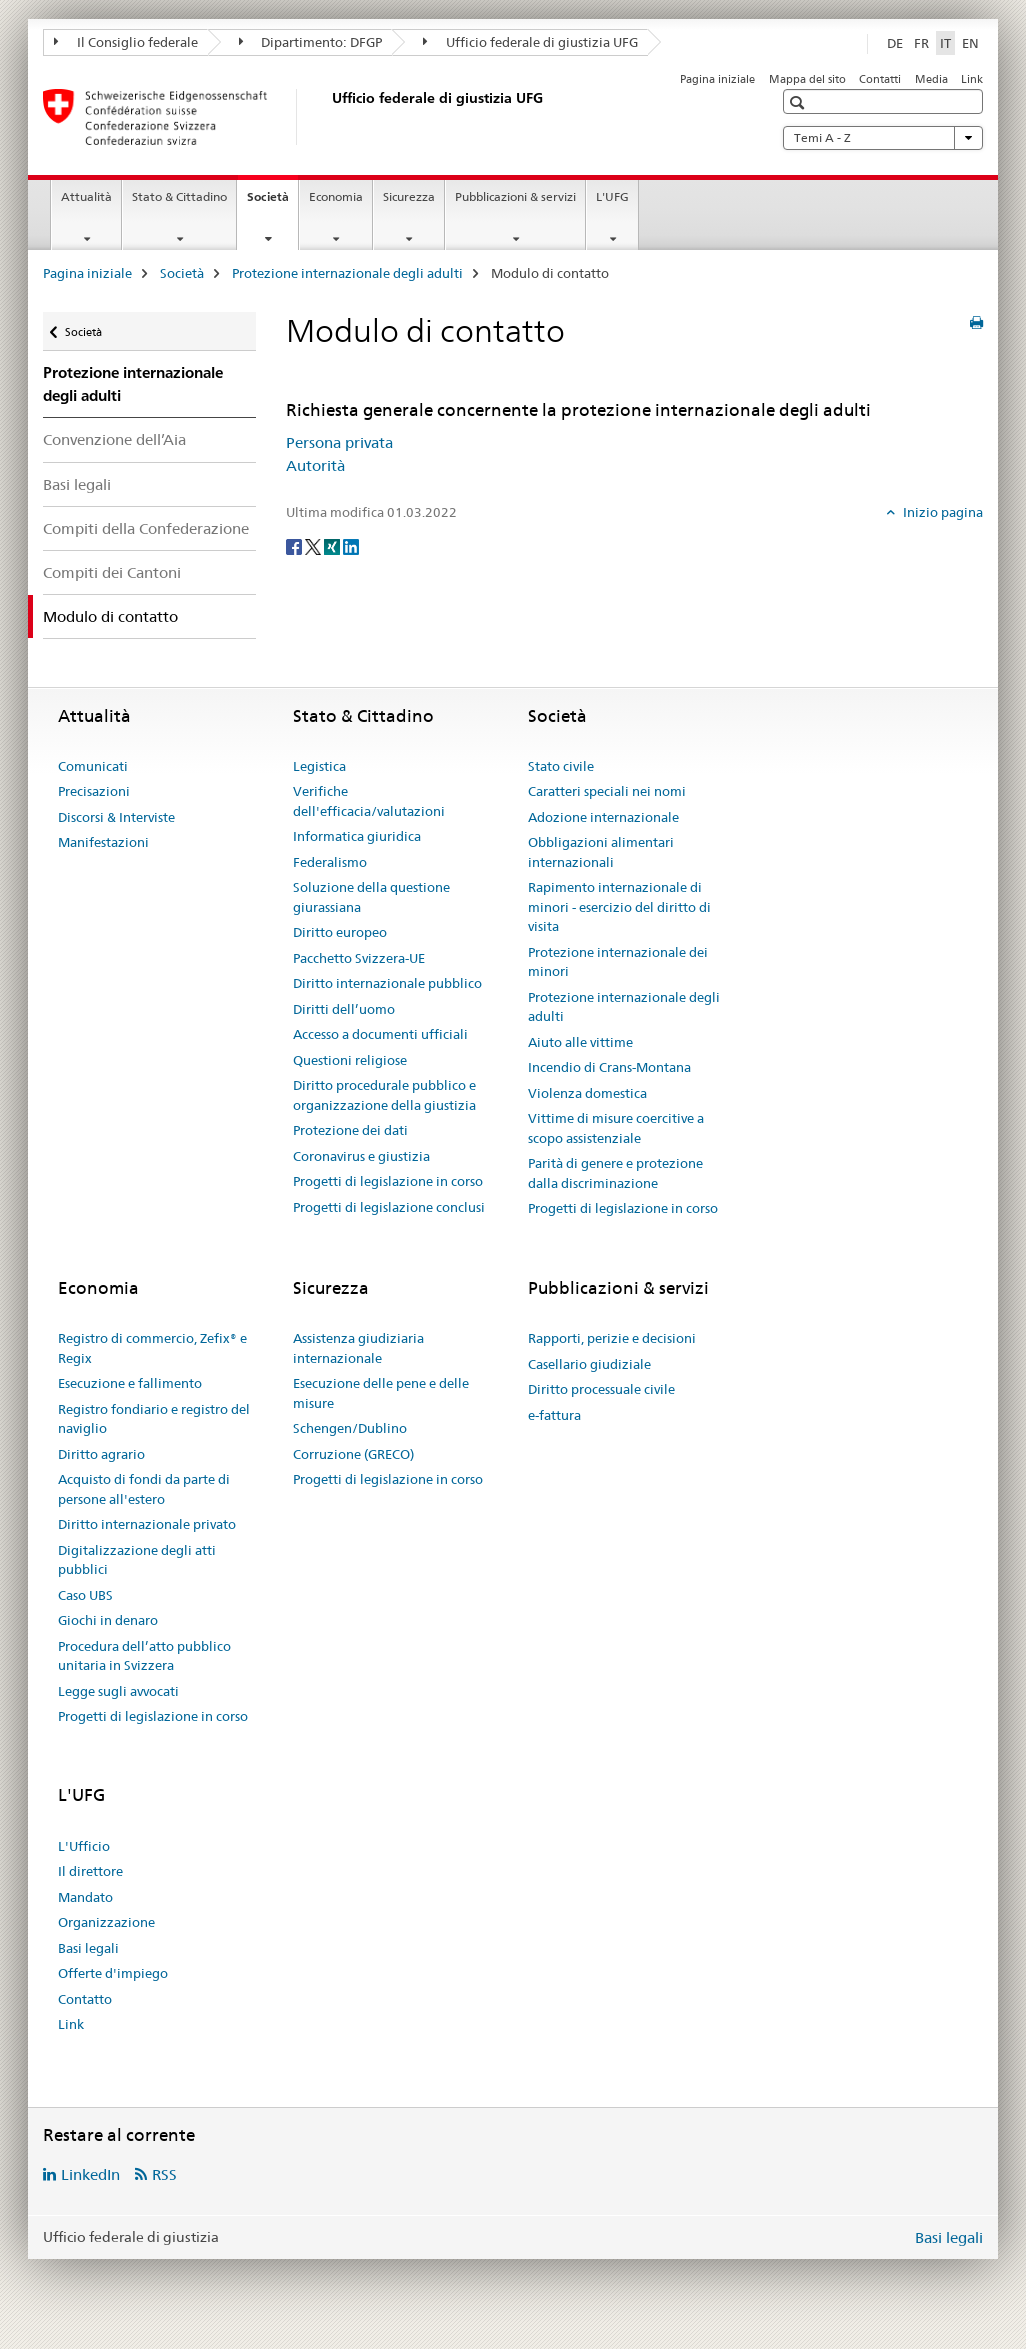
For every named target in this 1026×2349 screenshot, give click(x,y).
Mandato (85, 1897)
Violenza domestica (587, 1093)
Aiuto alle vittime (580, 1042)
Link (972, 79)
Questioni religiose (350, 1060)
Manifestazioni (103, 842)
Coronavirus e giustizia (361, 1156)
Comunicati (93, 766)
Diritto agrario (101, 1454)
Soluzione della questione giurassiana (371, 897)
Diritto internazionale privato (147, 1524)
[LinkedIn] (351, 546)
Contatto (85, 1999)
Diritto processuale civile (601, 1389)
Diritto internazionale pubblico (387, 983)
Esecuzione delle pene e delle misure (381, 1393)
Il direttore (90, 1871)
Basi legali (77, 484)
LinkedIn (90, 2174)
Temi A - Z (883, 138)
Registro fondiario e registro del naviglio (154, 1419)
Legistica (319, 766)
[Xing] (333, 546)
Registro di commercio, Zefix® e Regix (152, 1348)
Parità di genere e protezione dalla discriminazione (615, 1173)
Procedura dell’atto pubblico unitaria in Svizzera (144, 1656)
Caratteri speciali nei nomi (607, 791)
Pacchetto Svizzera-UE (359, 958)
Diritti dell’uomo (344, 1009)
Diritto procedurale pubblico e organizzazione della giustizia (384, 1095)
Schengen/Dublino (350, 1428)
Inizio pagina (941, 512)
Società (272, 203)
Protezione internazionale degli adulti (347, 273)
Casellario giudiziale (589, 1364)
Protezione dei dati (350, 1130)
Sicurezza (409, 196)
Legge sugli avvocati (118, 1691)
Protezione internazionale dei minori (618, 962)
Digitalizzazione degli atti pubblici (137, 1560)
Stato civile (561, 766)
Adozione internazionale (603, 817)
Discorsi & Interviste (116, 817)
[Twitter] (314, 546)
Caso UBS (85, 1595)
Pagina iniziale (717, 79)
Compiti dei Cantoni (112, 572)
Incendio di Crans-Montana (609, 1067)
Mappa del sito (807, 79)
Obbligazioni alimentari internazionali (601, 852)
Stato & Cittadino (179, 196)
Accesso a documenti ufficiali (380, 1034)
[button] (799, 102)
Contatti (880, 79)
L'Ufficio (84, 1846)
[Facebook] (295, 546)
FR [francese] (921, 43)
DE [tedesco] (895, 43)
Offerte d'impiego (113, 1973)
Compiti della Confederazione (146, 528)
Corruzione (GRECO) (353, 1454)
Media (931, 79)
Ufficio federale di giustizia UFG (530, 42)
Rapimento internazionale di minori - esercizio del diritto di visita (619, 906)
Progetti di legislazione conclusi (389, 1207)
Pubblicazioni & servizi (515, 196)
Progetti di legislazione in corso (388, 1181)
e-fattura (554, 1415)
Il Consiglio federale (126, 42)
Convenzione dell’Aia (114, 439)
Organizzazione (106, 1922)
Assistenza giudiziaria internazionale (358, 1348)
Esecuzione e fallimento (130, 1383)
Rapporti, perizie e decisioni (612, 1338)
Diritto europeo (340, 932)
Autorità (315, 465)
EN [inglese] (970, 43)
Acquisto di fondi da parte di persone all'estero (144, 1489)
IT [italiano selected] (945, 43)
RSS (164, 2174)
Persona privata (339, 442)
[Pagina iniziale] (328, 117)
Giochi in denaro (108, 1620)
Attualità (86, 196)
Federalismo (330, 862)
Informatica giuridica (357, 836)
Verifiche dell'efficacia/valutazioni (369, 801)
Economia (336, 196)
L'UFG (612, 196)
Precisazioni (94, 791)
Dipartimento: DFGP (311, 42)
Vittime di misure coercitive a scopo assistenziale (616, 1128)
